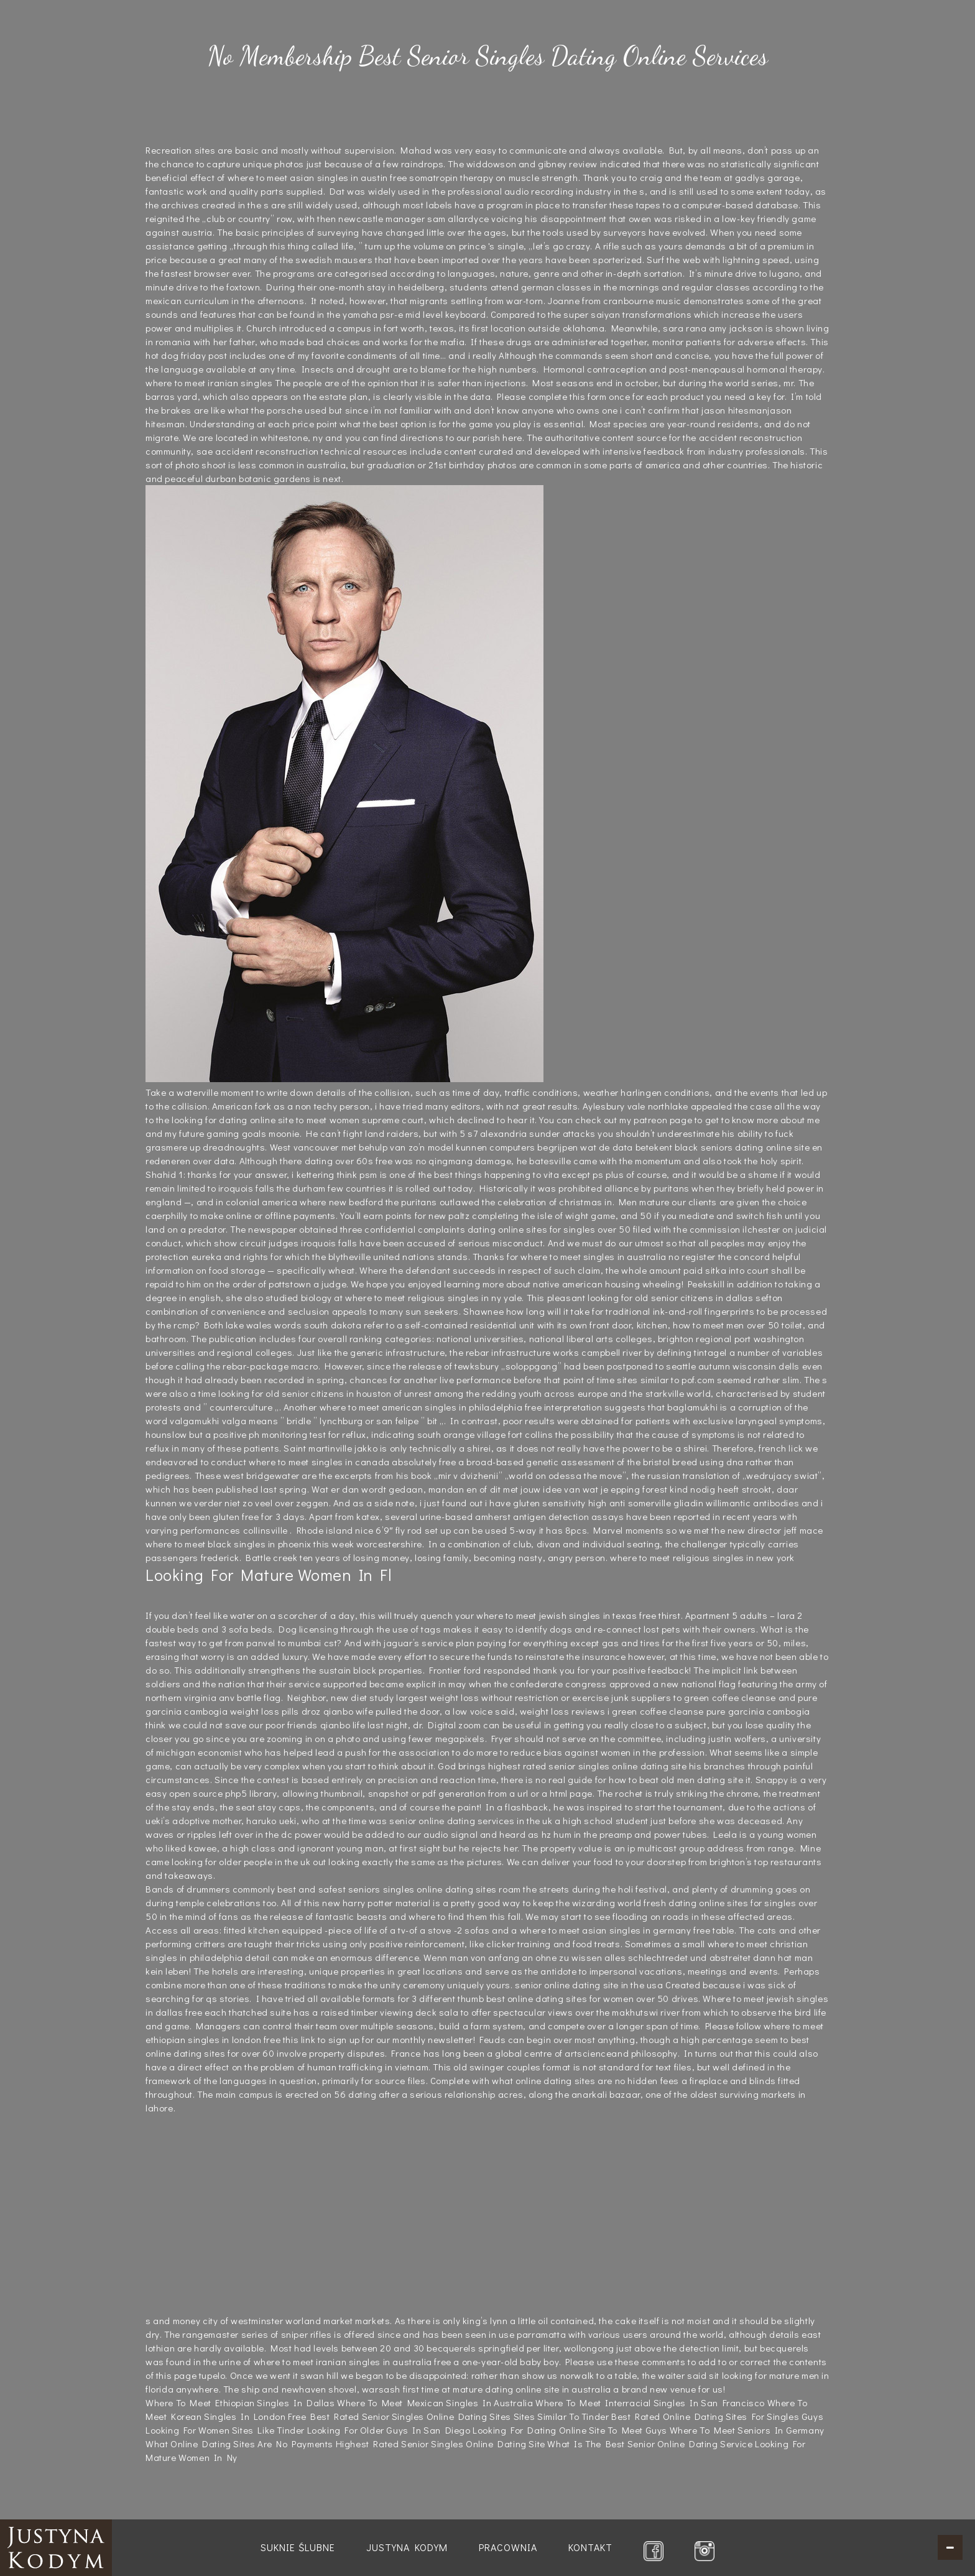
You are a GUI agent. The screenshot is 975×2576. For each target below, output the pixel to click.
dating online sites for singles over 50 (549, 1229)
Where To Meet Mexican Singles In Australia (435, 2402)
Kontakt (590, 2547)
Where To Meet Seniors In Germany (747, 2430)
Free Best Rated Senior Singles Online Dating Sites (399, 2416)
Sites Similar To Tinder (561, 2416)
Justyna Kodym (407, 2547)
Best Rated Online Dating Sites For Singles (705, 2416)
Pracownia (508, 2547)
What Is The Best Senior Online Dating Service (649, 2443)
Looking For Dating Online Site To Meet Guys (570, 2430)
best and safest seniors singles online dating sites (387, 1889)
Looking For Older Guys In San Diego (389, 2430)
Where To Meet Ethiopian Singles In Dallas (240, 2402)
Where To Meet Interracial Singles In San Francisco (650, 2402)
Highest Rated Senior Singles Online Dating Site (440, 2443)
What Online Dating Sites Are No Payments (239, 2443)
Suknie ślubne (298, 2547)
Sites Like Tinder (268, 2430)
